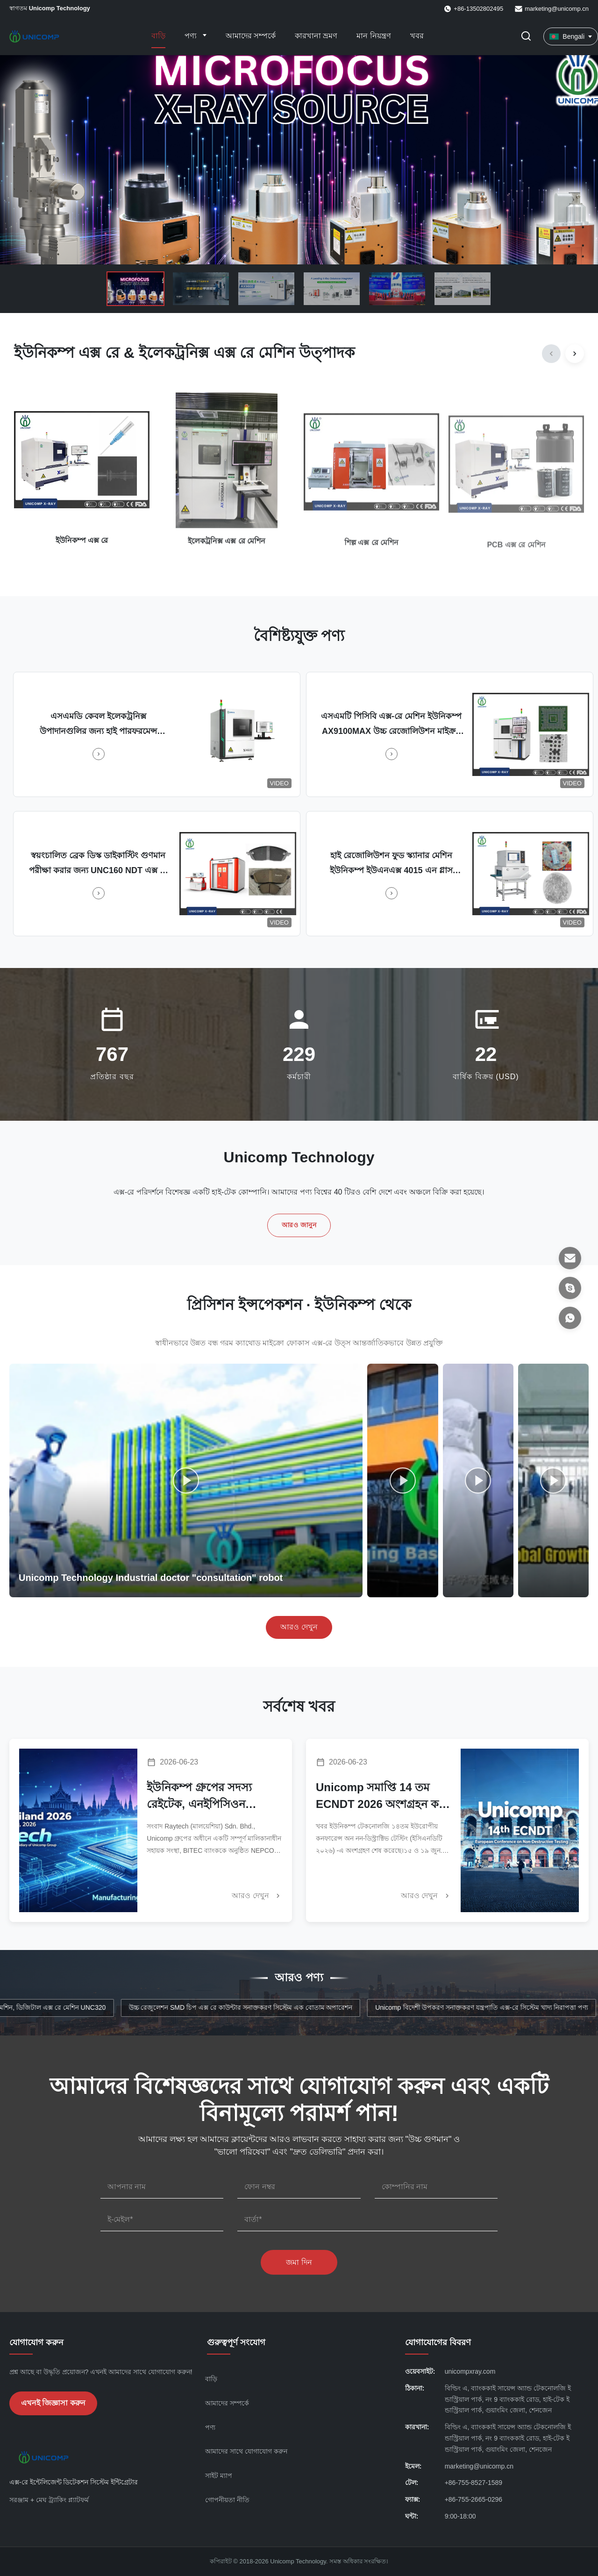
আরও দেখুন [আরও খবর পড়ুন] (257, 1896)
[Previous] (551, 353)
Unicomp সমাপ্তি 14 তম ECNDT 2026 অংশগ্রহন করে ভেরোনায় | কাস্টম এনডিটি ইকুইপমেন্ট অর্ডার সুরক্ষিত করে (382, 1797)
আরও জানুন (299, 1225)
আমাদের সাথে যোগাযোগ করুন (246, 2451)
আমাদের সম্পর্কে (251, 36)
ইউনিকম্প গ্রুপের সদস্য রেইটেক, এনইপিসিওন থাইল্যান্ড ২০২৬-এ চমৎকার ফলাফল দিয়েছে (209, 1797)
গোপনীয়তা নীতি (227, 2500)
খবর (417, 36)
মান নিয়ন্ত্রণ (373, 36)
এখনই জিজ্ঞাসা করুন (53, 2403)
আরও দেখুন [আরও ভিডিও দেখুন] (298, 1627)
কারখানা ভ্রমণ (316, 36)
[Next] (574, 353)
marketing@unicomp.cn (557, 8)
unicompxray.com (470, 2371)
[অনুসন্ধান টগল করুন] (526, 36)
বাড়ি (158, 36)
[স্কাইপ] (570, 1288)
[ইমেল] (570, 1258)
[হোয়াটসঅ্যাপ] (570, 1318)
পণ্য (192, 36)
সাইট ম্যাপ (218, 2475)
